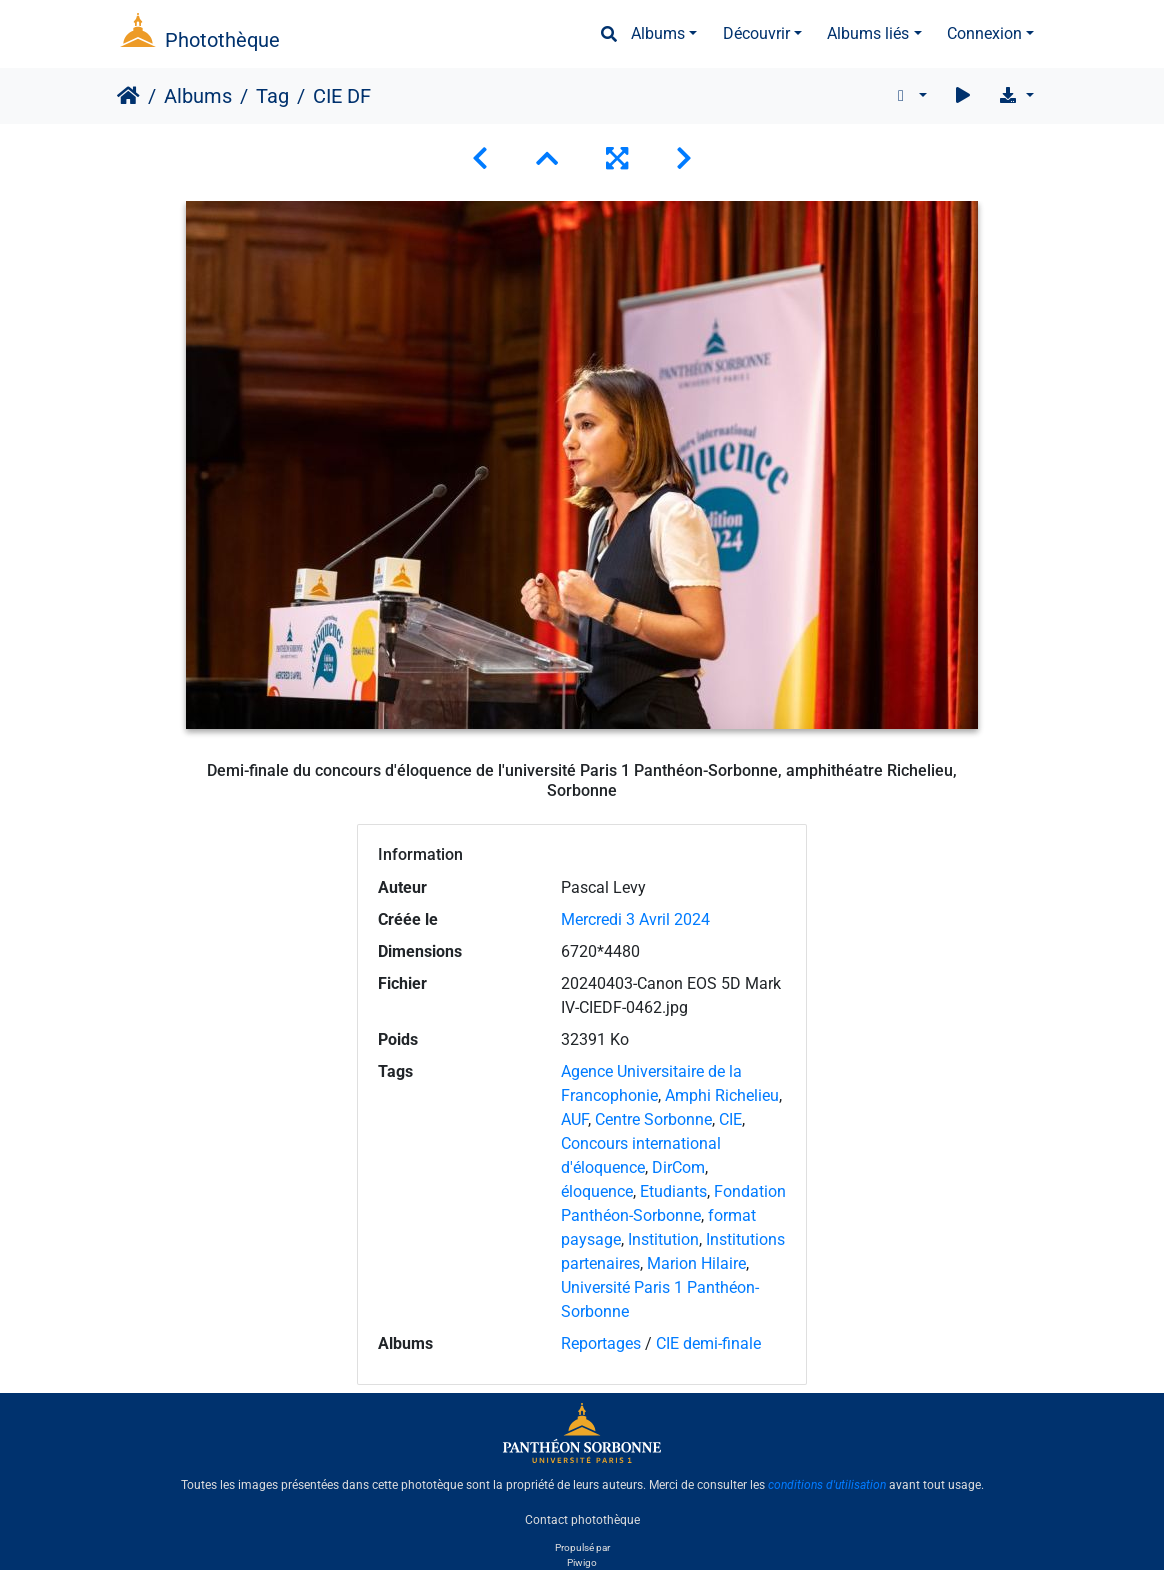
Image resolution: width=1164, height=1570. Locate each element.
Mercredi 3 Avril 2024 (635, 919)
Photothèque (222, 40)
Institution (663, 1239)
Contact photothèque (582, 1519)
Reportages (601, 1343)
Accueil (128, 96)
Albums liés (868, 33)
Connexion (984, 33)
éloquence (597, 1191)
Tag (272, 96)
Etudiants (673, 1191)
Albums (658, 33)
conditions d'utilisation (827, 1485)
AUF (574, 1119)
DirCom (678, 1167)
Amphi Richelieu (722, 1095)
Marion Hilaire (696, 1263)
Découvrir (756, 33)
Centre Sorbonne (653, 1119)
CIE (730, 1119)
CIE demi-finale (708, 1343)
